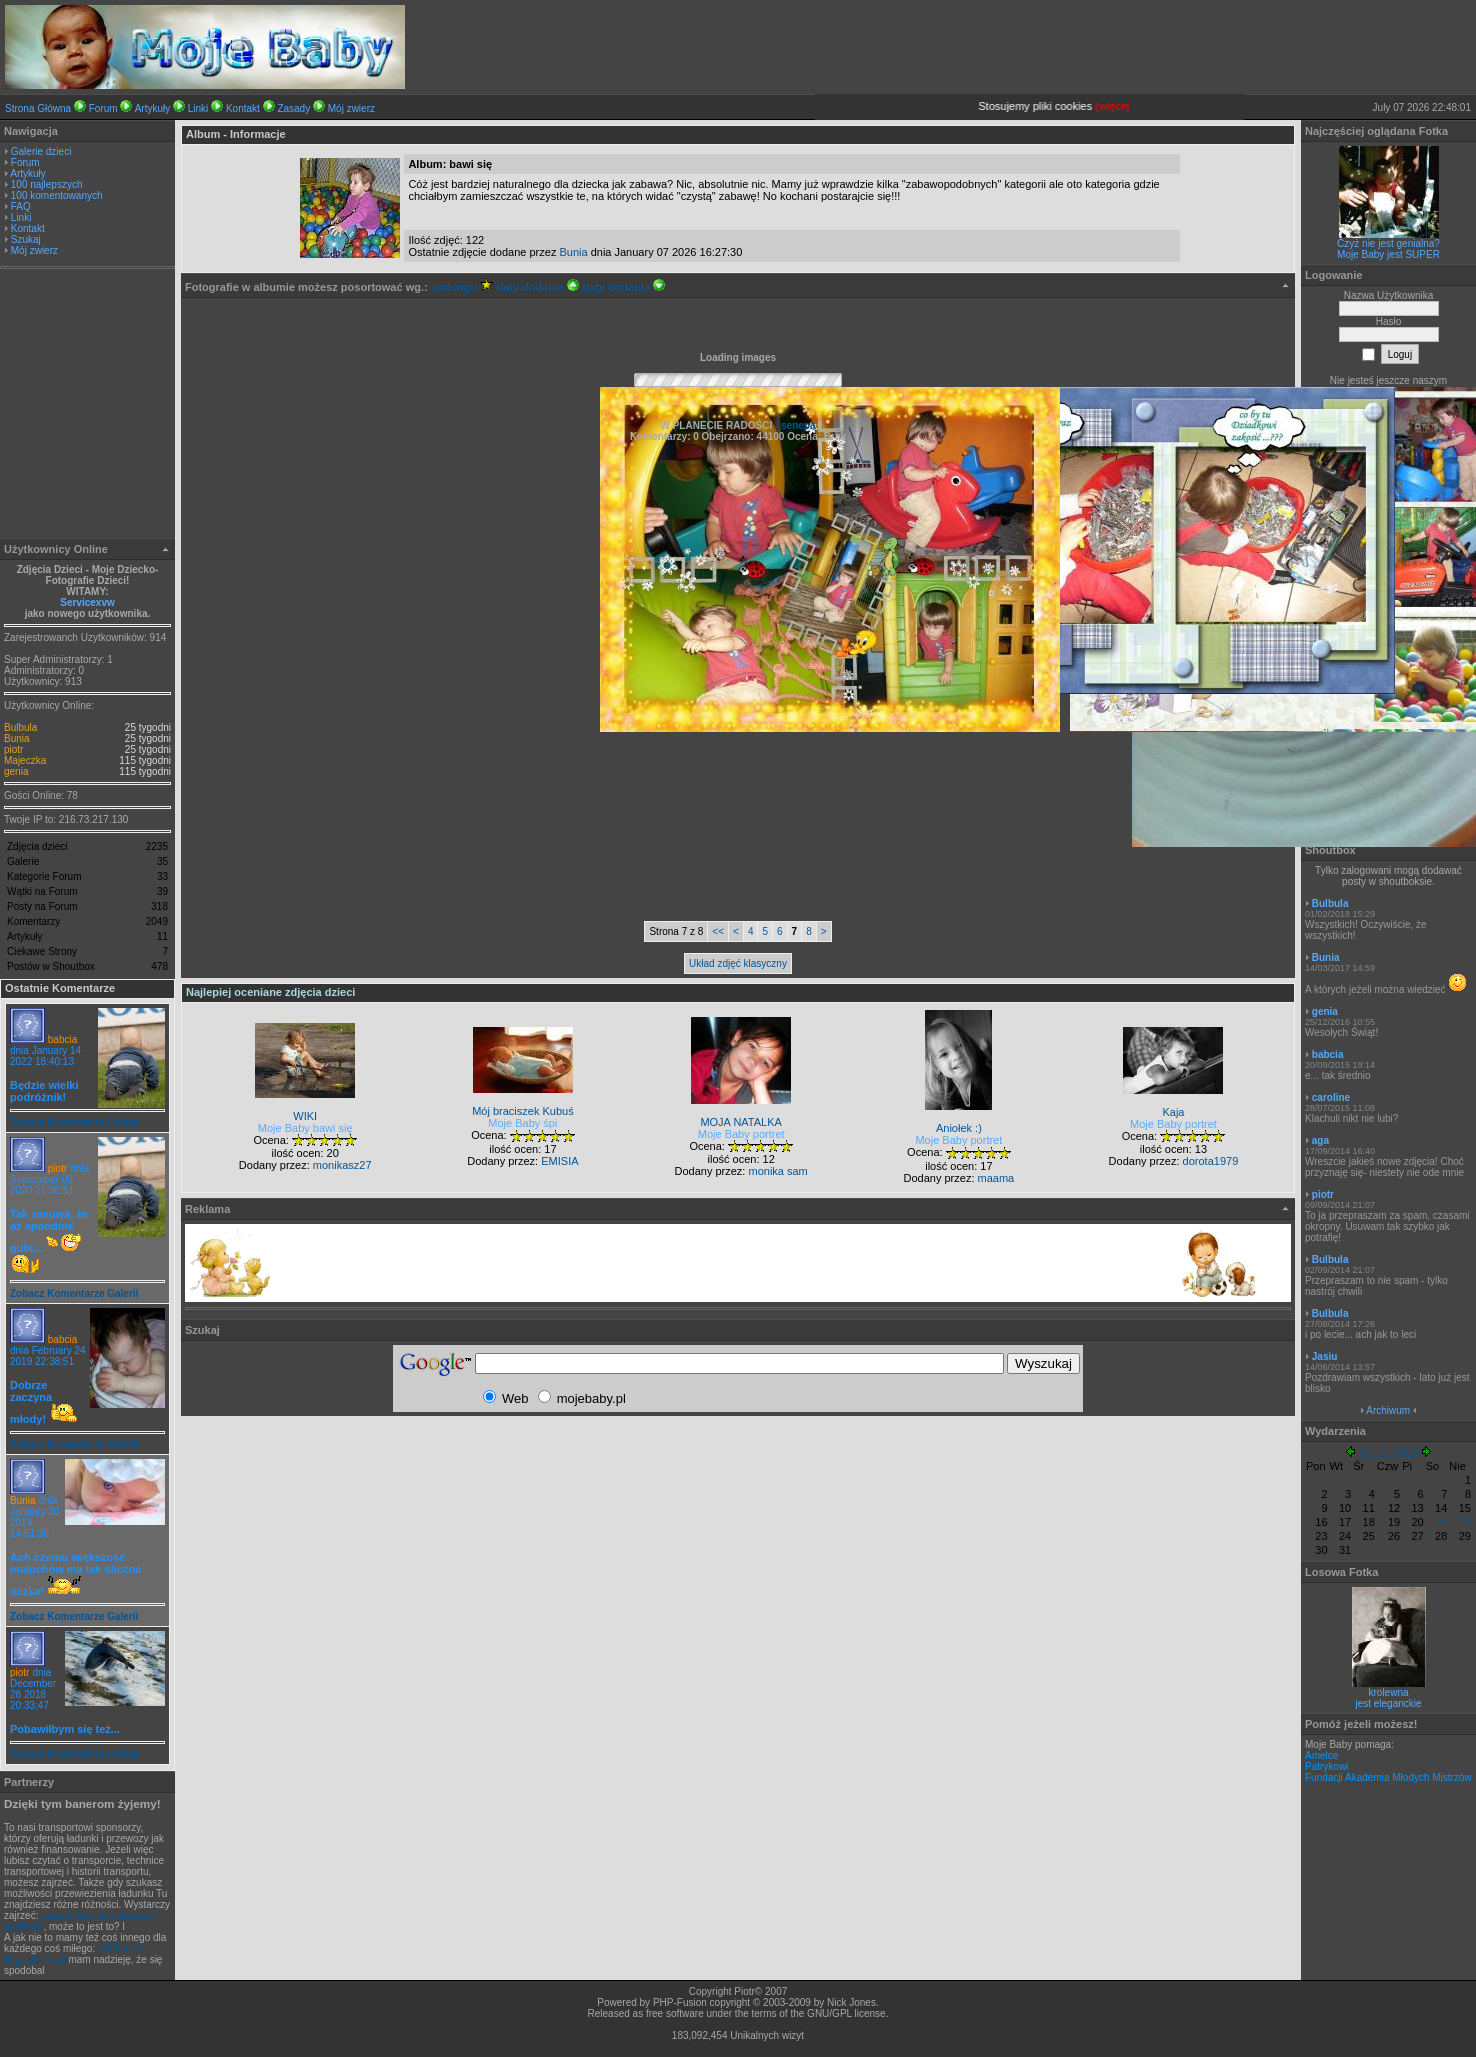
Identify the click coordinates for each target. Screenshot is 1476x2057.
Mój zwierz (351, 108)
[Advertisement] (88, 406)
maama (996, 1178)
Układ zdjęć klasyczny (738, 963)
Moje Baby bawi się (305, 1128)
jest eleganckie (1388, 1703)
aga (1320, 1140)
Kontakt (243, 108)
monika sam (777, 1171)
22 (1465, 1522)
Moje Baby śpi (522, 1123)
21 (1441, 1522)
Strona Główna (38, 108)
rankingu (462, 287)
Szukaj (26, 239)
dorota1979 (1211, 1161)
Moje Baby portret (741, 1134)
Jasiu (1325, 1356)
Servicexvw (87, 602)
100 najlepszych (47, 184)
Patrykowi (1326, 1766)
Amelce (1321, 1755)
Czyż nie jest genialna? (1388, 243)
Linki (198, 108)
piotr (13, 749)
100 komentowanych (57, 195)
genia (16, 771)
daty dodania (537, 287)
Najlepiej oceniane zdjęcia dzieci (270, 992)
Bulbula (20, 727)
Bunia (17, 738)
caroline (1331, 1097)
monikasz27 (342, 1165)
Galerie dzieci (41, 151)
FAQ (21, 206)
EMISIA (559, 1161)
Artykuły (153, 108)
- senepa (793, 425)
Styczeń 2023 (1388, 1453)
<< (718, 931)
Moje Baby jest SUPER (1388, 254)
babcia (62, 1039)
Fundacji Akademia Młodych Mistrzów (1388, 1777)
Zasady (293, 108)
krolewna (1388, 1692)
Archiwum (1388, 1410)
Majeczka (25, 760)
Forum (103, 108)
